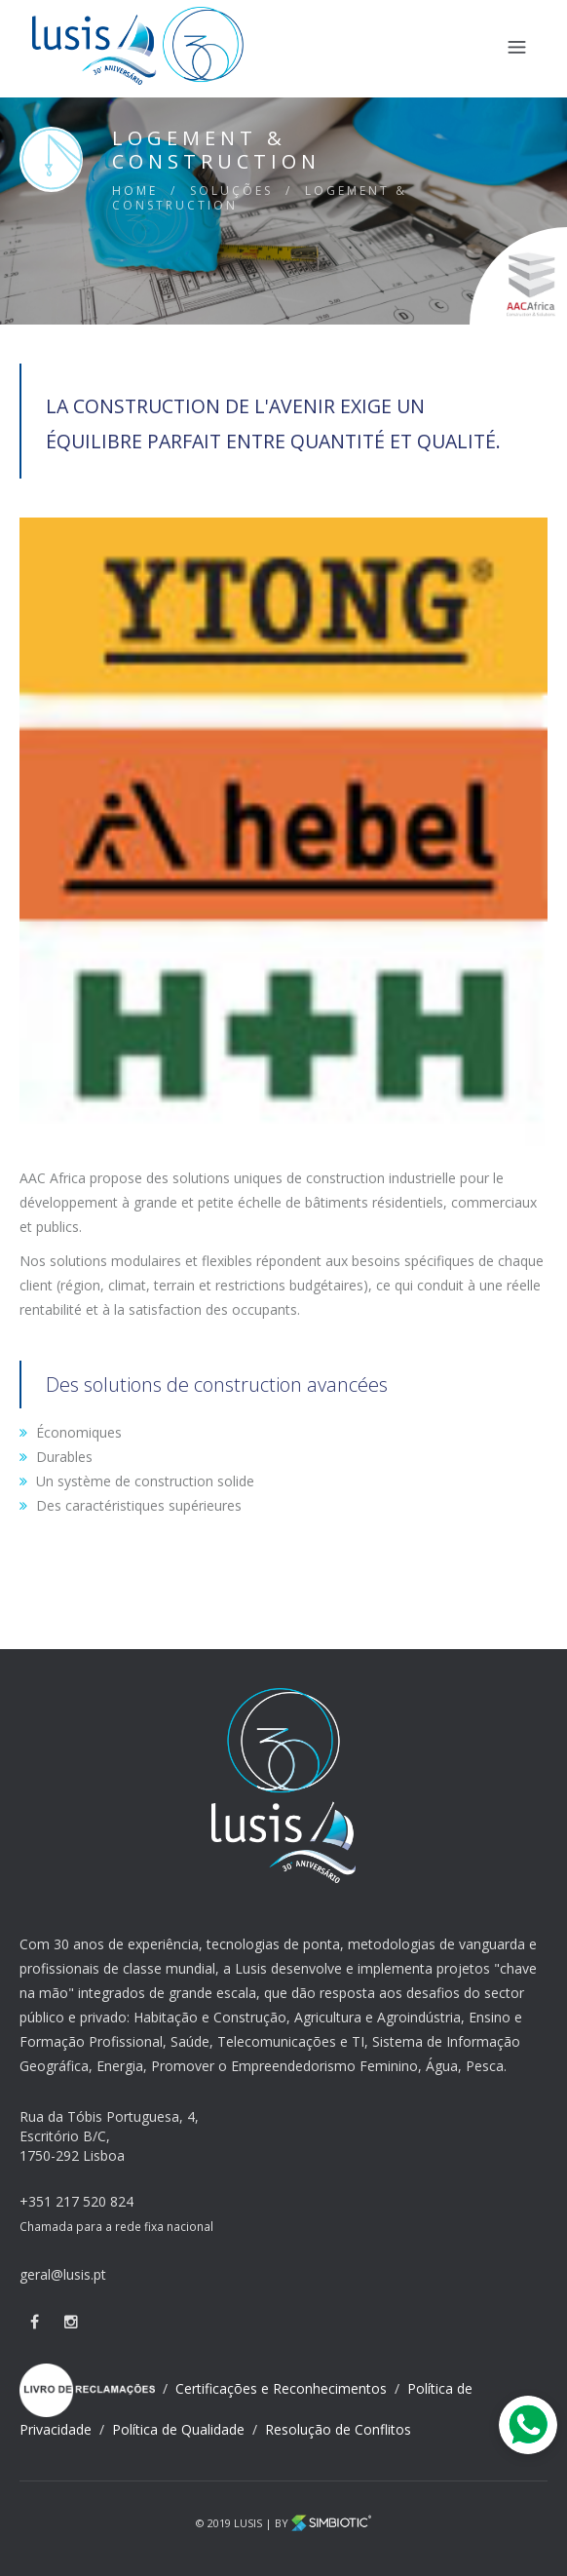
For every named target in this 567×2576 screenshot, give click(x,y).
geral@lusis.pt (62, 2274)
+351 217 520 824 (76, 2201)
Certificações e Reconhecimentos (283, 2388)
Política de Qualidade (180, 2429)
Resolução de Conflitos (338, 2429)
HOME (135, 190)
